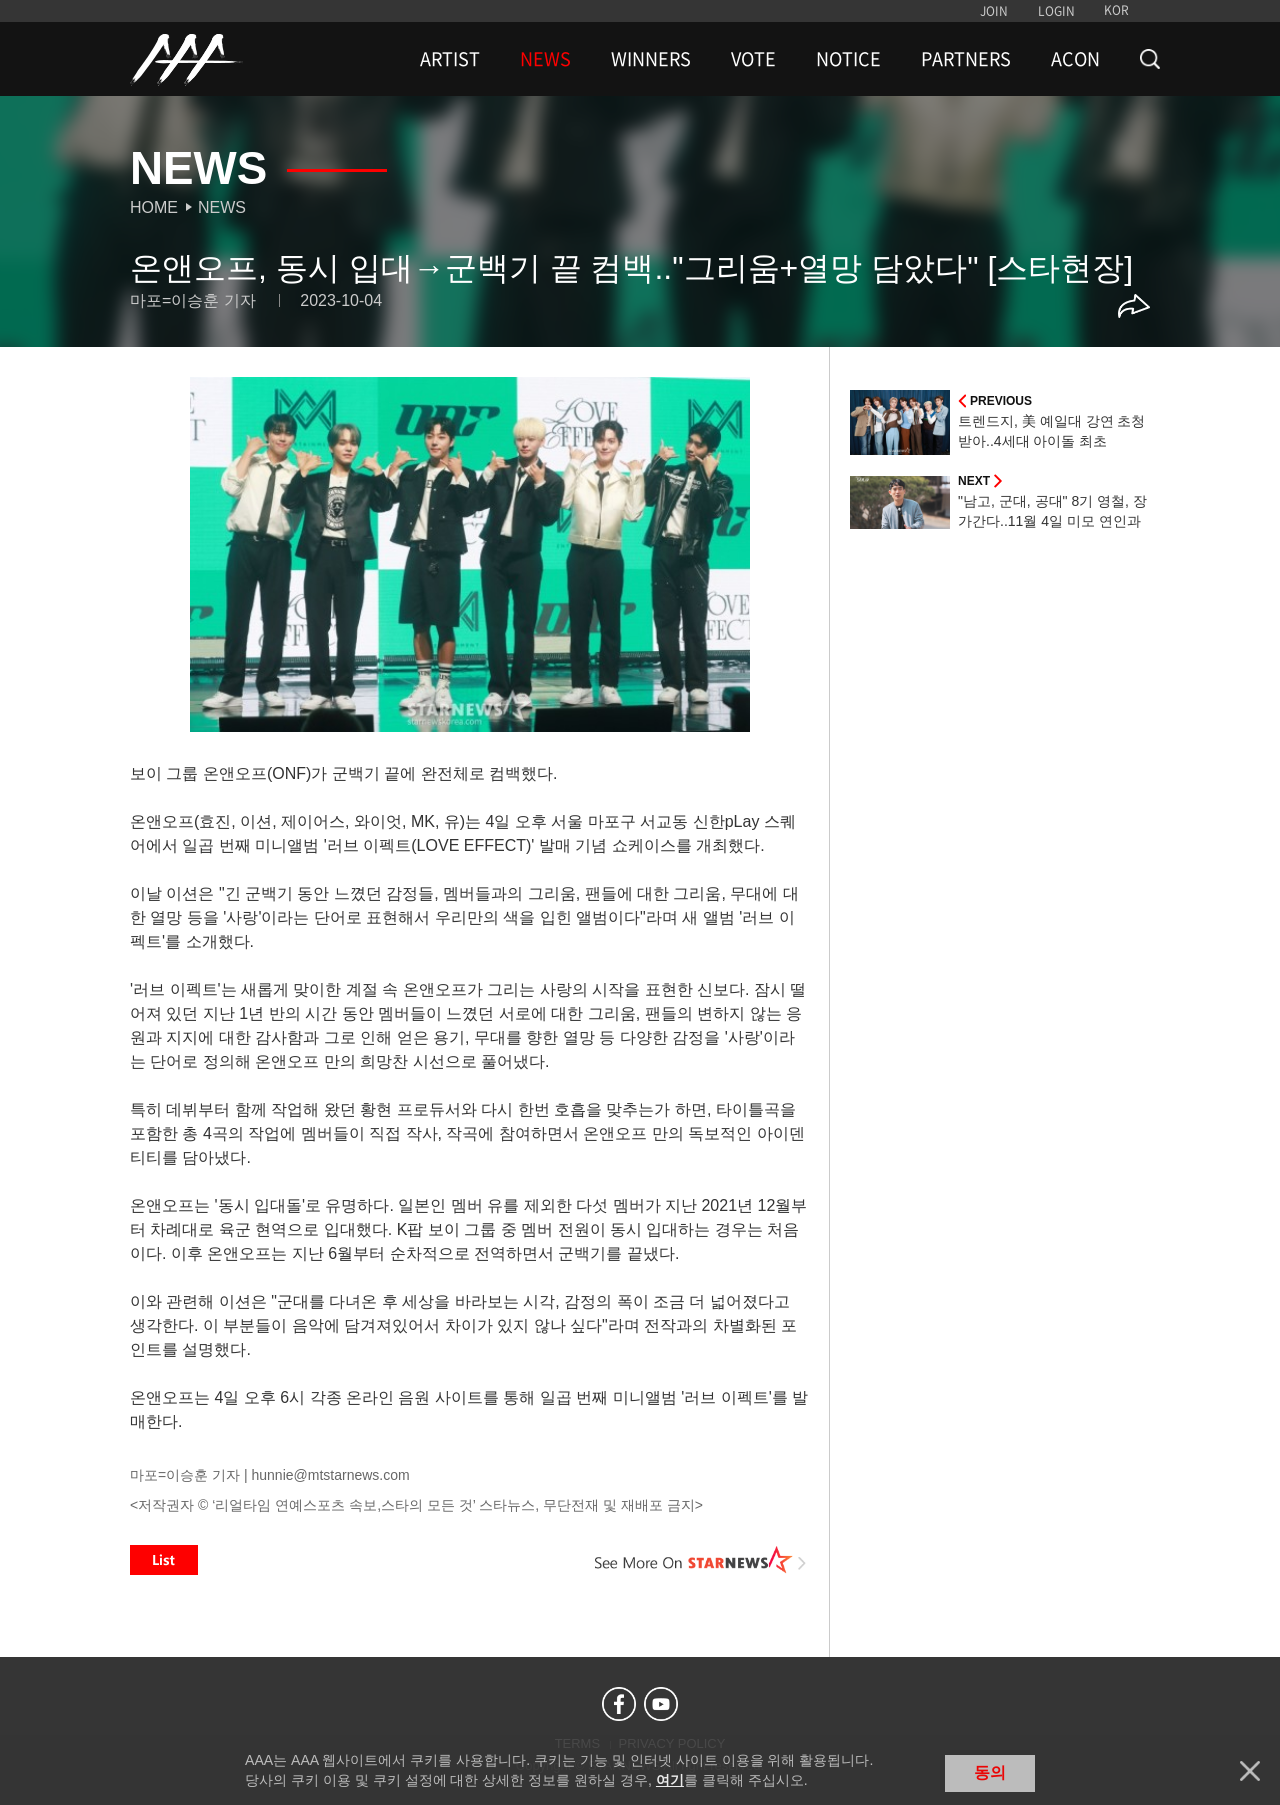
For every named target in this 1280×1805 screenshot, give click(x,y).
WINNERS (651, 59)
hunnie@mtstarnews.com (330, 1475)
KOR (1116, 10)
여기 (670, 1780)
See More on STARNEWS (701, 1560)
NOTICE (848, 59)
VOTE (753, 59)
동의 (990, 1772)
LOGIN (1056, 11)
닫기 (1250, 1771)
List (164, 1560)
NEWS (545, 59)
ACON (1075, 59)
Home (154, 207)
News (222, 207)
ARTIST (450, 59)
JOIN (994, 11)
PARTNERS (966, 59)
